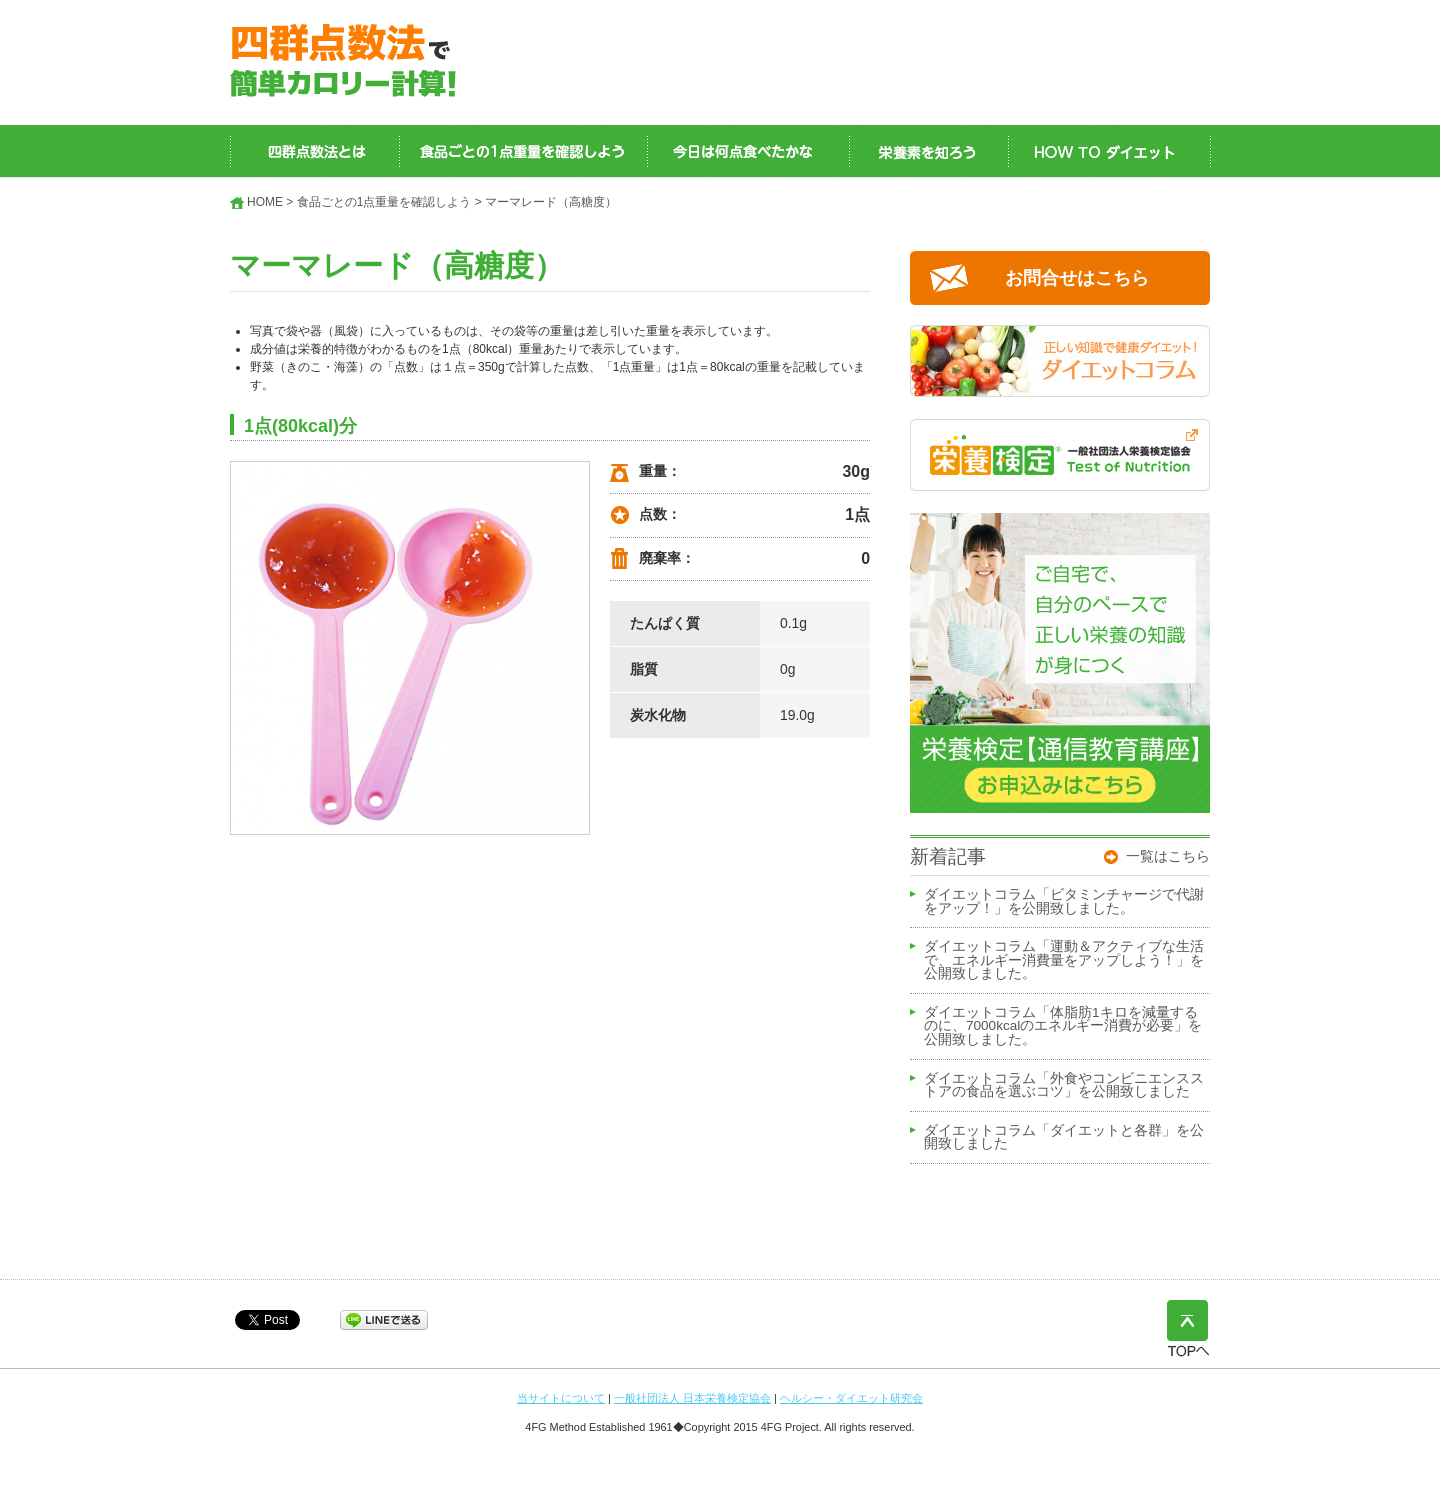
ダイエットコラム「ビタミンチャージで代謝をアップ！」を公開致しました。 (1064, 902)
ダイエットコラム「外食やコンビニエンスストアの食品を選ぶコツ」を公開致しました (1064, 1086)
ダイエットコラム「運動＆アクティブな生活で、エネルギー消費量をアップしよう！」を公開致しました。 (1064, 960)
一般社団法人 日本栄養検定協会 (692, 1398)
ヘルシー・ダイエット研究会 (851, 1398)
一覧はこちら (1168, 856)
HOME (265, 202)
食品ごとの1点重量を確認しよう (384, 202)
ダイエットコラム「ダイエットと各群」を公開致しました (1064, 1138)
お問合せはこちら (1077, 278)
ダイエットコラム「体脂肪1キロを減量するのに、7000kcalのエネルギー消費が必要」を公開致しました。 (1063, 1026)
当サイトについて (561, 1398)
